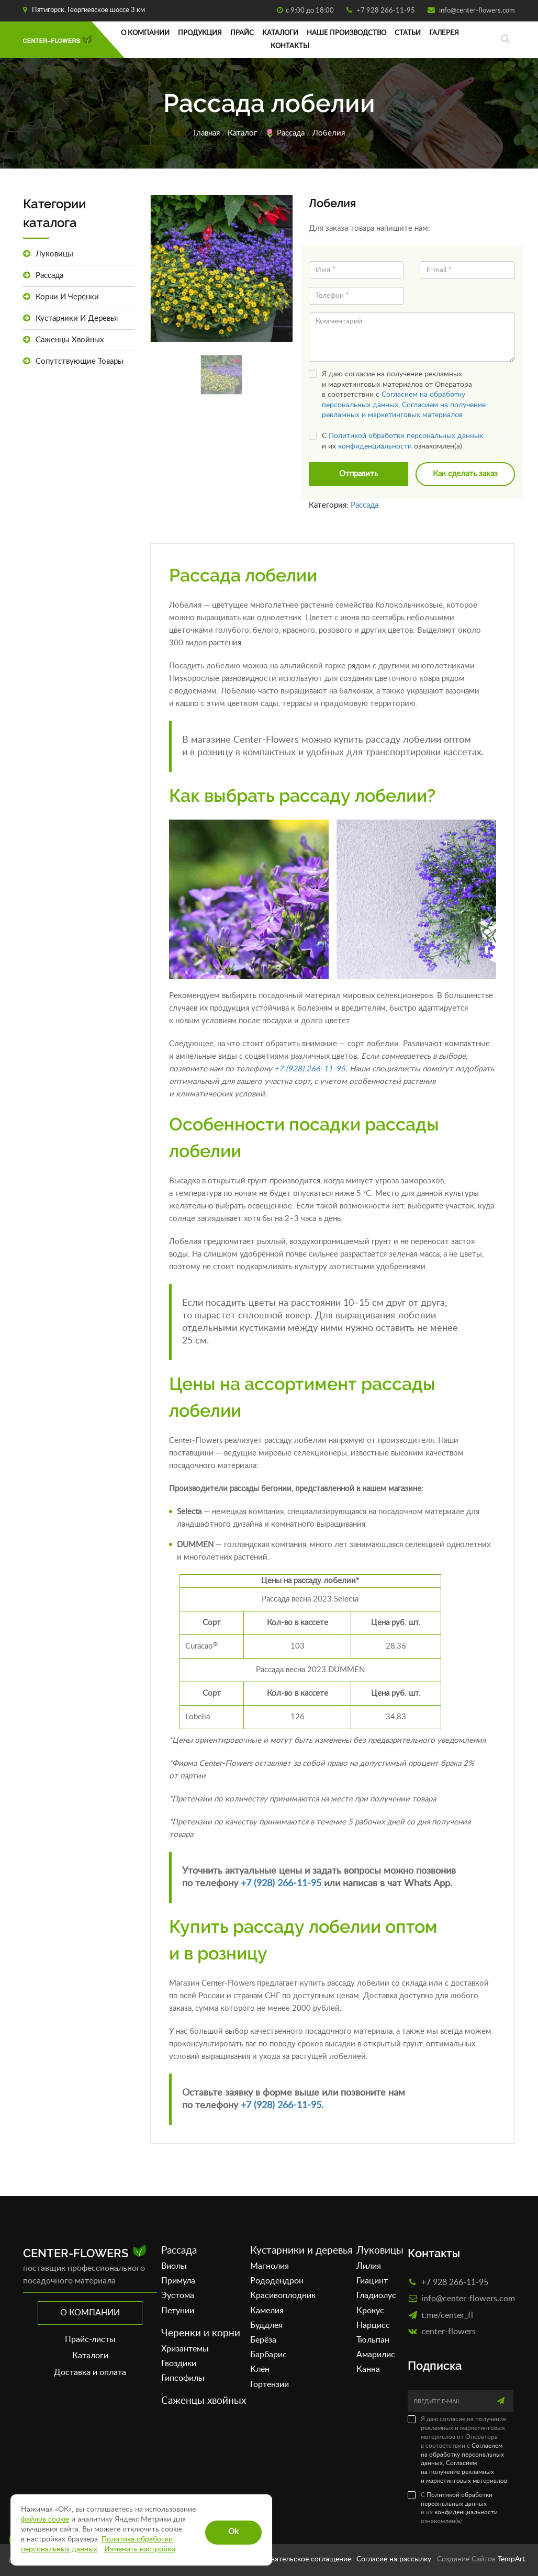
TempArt (511, 2559)
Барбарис (268, 2354)
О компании (145, 33)
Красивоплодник (283, 2295)
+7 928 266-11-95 (385, 10)
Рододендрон (277, 2281)
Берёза (263, 2340)
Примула (178, 2281)
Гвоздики (178, 2363)
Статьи (408, 33)
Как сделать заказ (465, 474)
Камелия (267, 2310)
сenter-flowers (448, 2331)
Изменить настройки (139, 2549)
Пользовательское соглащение (298, 2559)
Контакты (290, 46)
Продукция (200, 33)
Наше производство (346, 33)
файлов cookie (45, 2519)
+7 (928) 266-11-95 (309, 1069)
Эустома (177, 2295)
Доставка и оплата (90, 2372)
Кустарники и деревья (70, 318)
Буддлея (266, 2325)
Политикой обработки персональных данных (406, 436)
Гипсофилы (183, 2378)
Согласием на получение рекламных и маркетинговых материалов (464, 2472)
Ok (233, 2532)
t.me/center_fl (447, 2315)
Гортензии (269, 2384)
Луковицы (48, 254)
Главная (207, 133)
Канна (368, 2369)
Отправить (358, 474)
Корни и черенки (61, 297)
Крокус (370, 2310)
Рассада (291, 133)
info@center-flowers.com (476, 10)
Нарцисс (373, 2325)
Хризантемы (185, 2349)
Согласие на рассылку (393, 2559)
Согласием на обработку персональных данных (462, 2455)
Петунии (177, 2310)
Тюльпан (372, 2340)
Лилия (368, 2266)
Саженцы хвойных (63, 340)
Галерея (444, 33)
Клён (260, 2369)
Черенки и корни (200, 2333)
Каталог (242, 133)
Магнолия (269, 2266)
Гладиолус (376, 2295)
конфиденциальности (375, 446)
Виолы (174, 2266)
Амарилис (375, 2354)
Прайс (242, 33)
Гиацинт (372, 2281)
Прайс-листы (90, 2339)
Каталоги (280, 33)
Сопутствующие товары (73, 361)
